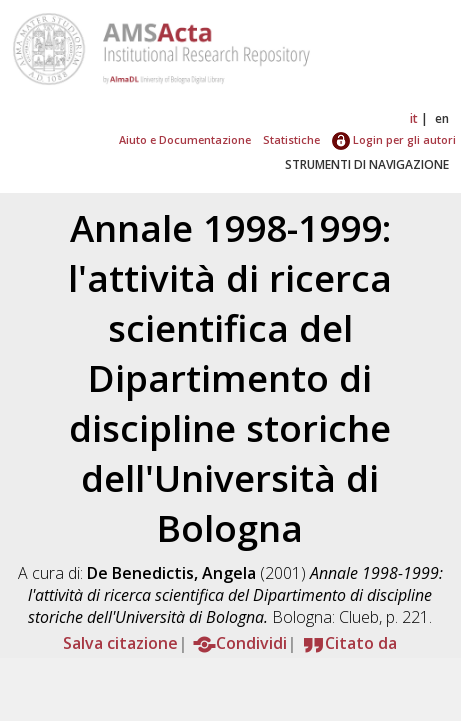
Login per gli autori (394, 139)
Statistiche (291, 139)
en (442, 118)
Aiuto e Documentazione (185, 139)
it (414, 118)
